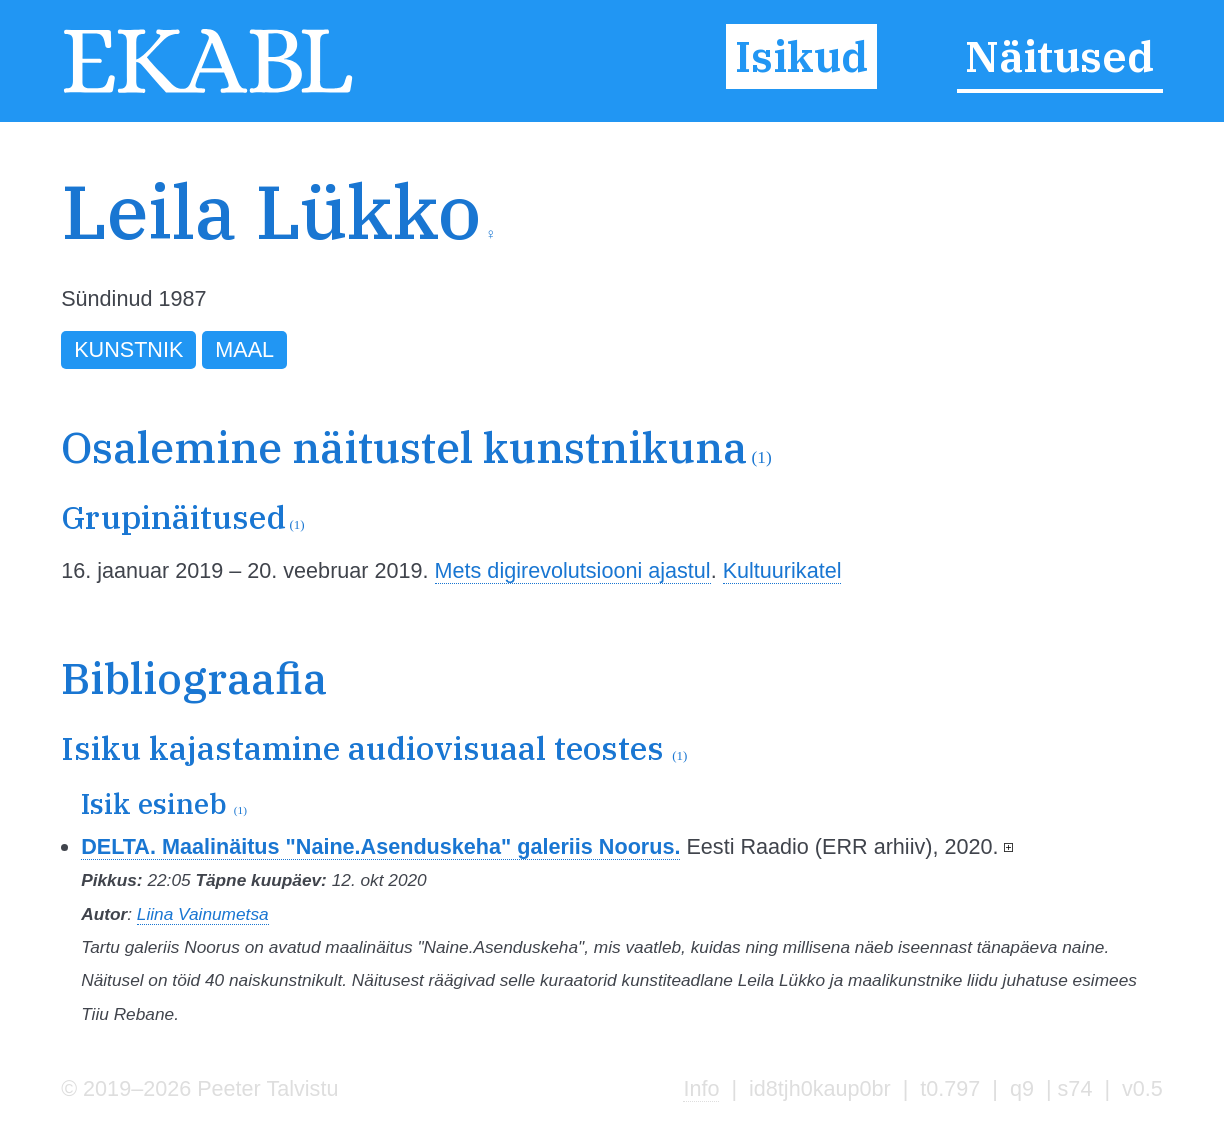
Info (701, 1088)
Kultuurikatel (782, 570)
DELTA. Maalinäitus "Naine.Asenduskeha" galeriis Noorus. (380, 846)
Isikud (801, 57)
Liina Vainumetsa (203, 914)
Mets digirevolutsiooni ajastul (573, 570)
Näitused (1059, 57)
